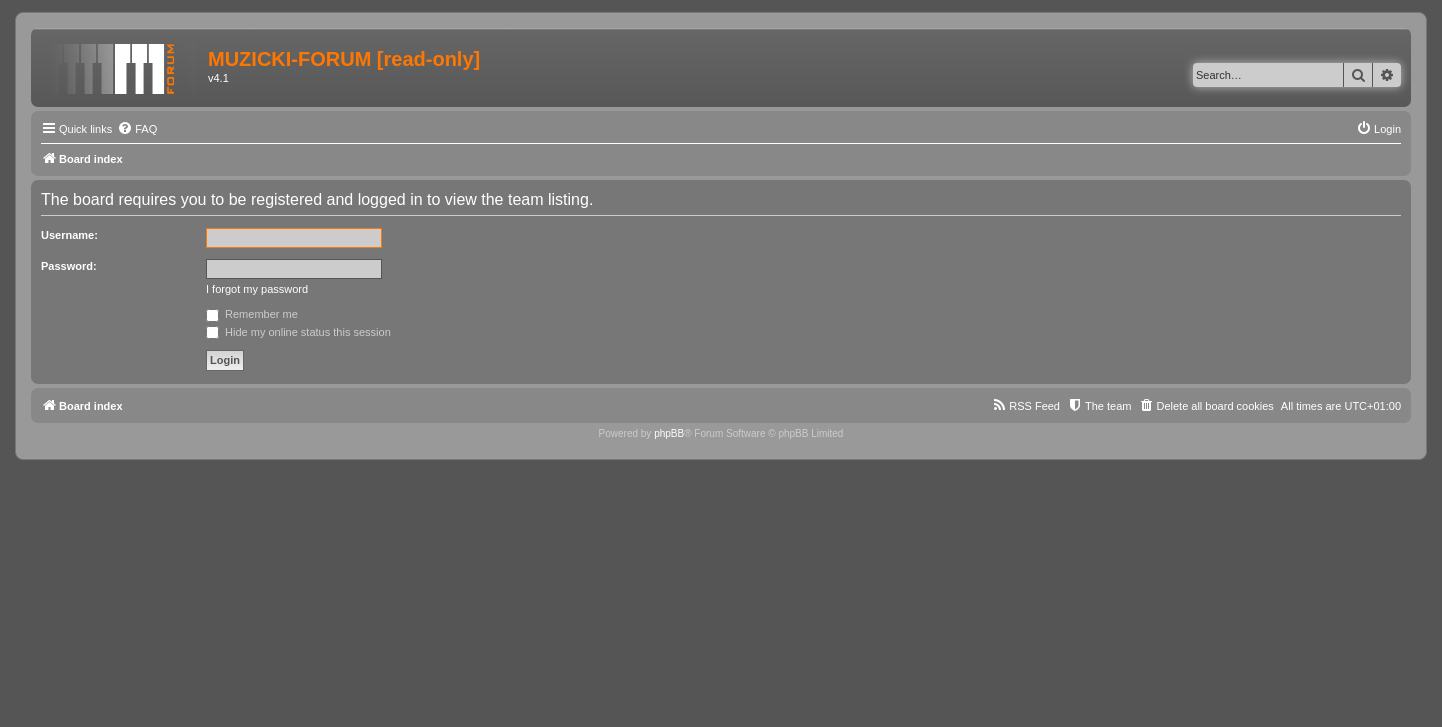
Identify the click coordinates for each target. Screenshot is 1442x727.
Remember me (252, 314)
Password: (69, 266)
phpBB (669, 433)
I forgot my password (257, 289)
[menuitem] (137, 129)
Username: (69, 235)
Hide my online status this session (298, 332)
